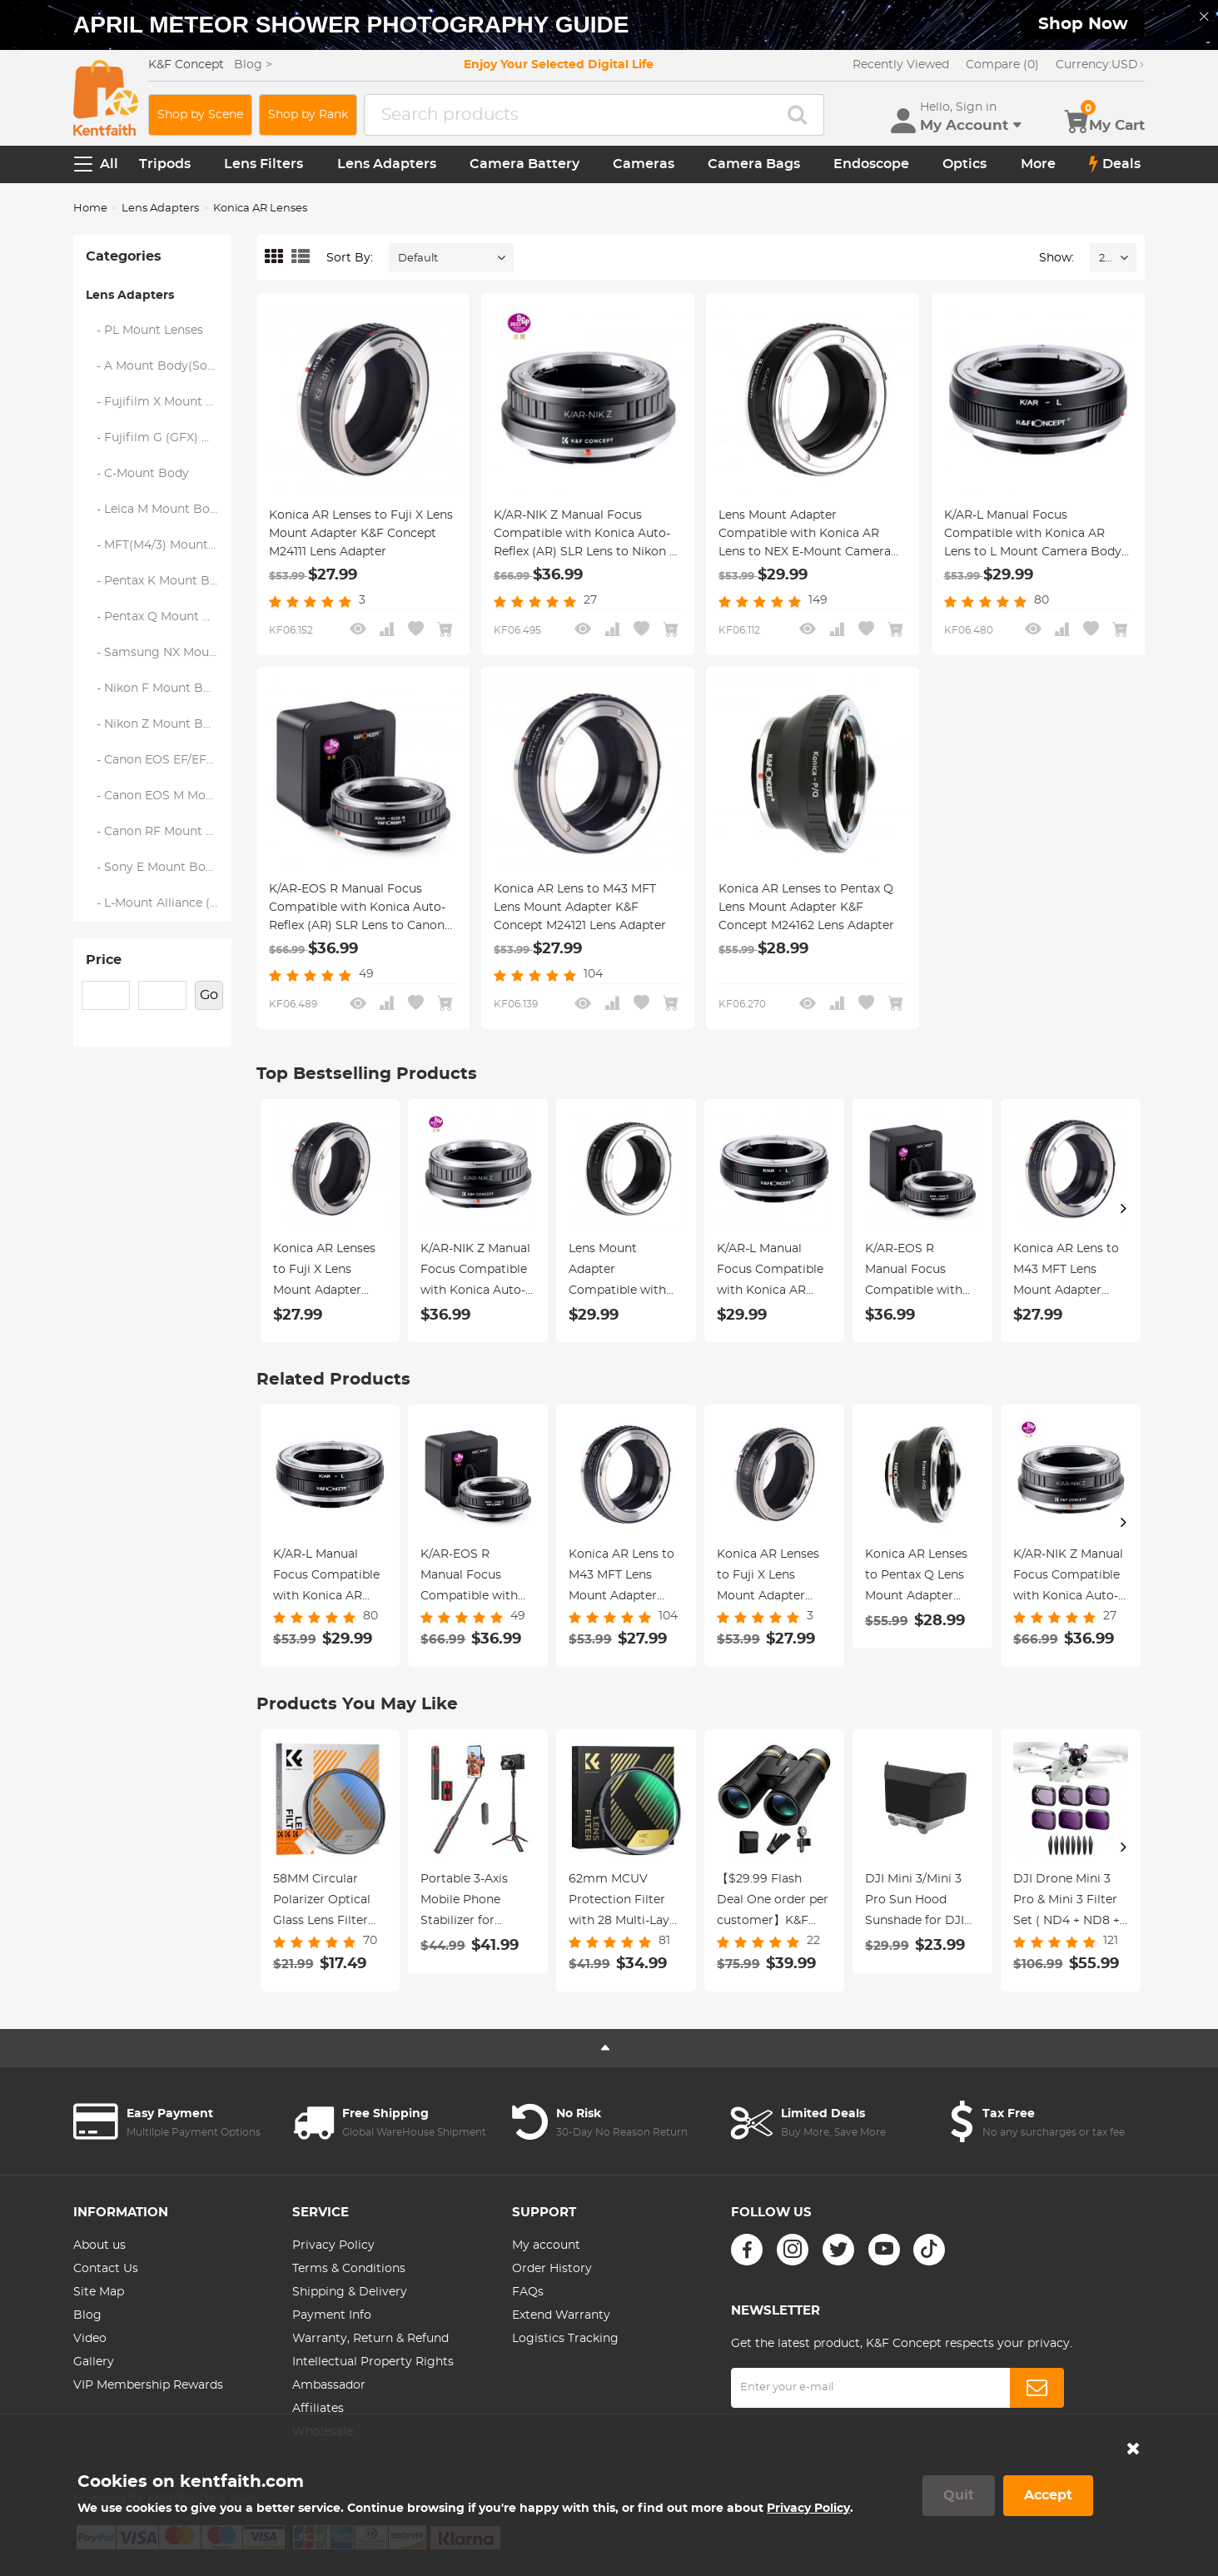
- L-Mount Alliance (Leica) (159, 903)
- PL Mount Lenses (145, 330)
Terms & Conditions (348, 2269)
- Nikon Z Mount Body (156, 724)
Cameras (643, 164)
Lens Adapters (386, 164)
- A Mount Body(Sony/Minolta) (159, 366)
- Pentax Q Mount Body (159, 617)
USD (1100, 65)
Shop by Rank (308, 115)
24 (1105, 258)
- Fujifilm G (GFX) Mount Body (159, 438)
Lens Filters (263, 164)
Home (90, 208)
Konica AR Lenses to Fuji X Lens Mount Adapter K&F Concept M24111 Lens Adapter (361, 534)
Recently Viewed (901, 65)
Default (418, 258)
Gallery (93, 2362)
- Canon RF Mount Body (159, 832)
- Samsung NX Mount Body (159, 653)
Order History (552, 2269)
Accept (1048, 2495)
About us (99, 2245)
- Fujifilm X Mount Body (159, 402)
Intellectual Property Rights (373, 2362)
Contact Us (105, 2269)
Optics (964, 164)
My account (546, 2245)
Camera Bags (754, 164)
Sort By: (349, 258)
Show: (1056, 258)
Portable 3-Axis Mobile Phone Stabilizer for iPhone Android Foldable (465, 1902)
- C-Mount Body (138, 474)
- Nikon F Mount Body (156, 688)
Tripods (165, 164)
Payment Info (331, 2315)
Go (209, 995)
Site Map (98, 2292)
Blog (87, 2315)
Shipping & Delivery (349, 2292)
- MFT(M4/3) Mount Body (159, 545)
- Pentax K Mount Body (159, 581)
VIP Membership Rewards (148, 2385)
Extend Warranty (561, 2315)
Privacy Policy (333, 2245)
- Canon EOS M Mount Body (159, 796)
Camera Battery (524, 164)
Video (90, 2339)
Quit (958, 2495)
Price (104, 960)
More (1038, 164)
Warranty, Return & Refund (370, 2339)
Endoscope (871, 164)
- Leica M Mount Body (155, 509)
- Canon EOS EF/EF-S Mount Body (159, 760)
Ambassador (328, 2385)
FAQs (528, 2292)
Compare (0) (1002, 65)
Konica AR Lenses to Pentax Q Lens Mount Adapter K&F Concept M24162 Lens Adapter (806, 907)
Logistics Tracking (565, 2339)
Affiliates (318, 2408)
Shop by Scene (200, 115)
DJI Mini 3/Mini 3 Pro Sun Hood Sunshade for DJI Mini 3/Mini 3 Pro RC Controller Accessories (914, 1902)
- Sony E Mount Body (153, 867)
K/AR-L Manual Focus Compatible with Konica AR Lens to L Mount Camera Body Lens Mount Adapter (1032, 535)
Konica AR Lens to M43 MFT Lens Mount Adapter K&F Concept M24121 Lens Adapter (580, 907)
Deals (1115, 164)
